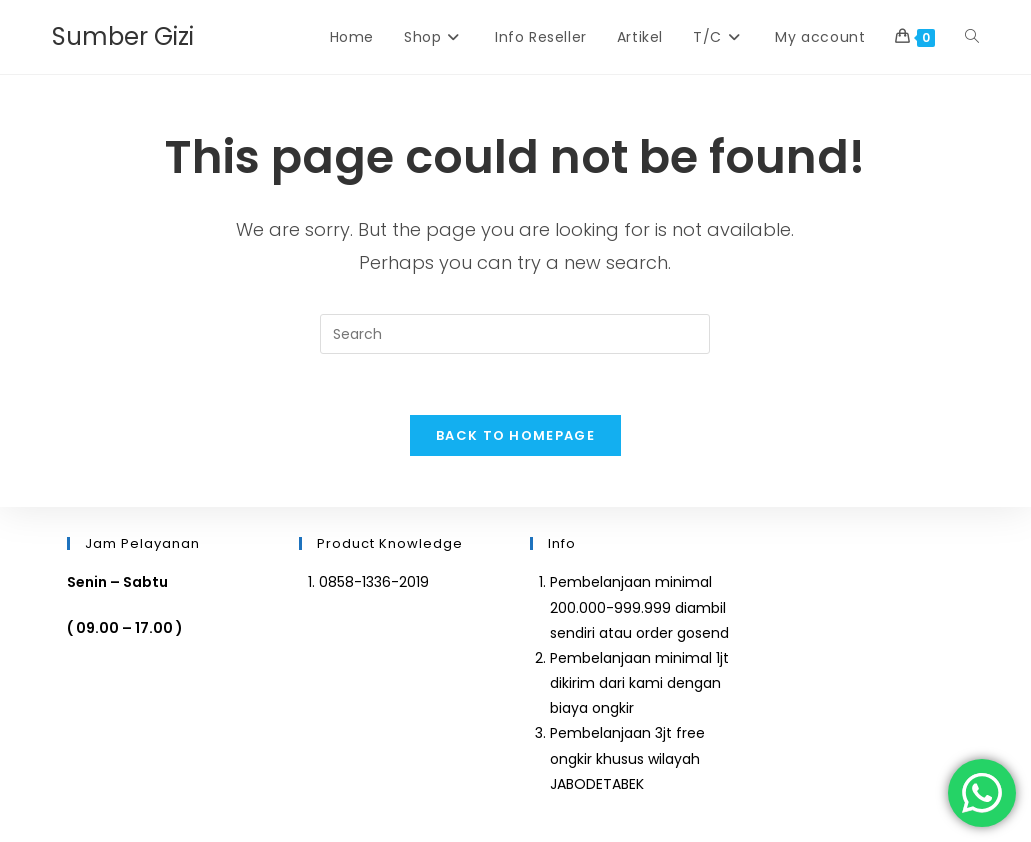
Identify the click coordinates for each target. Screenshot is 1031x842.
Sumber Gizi (123, 36)
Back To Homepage (515, 435)
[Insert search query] (515, 334)
